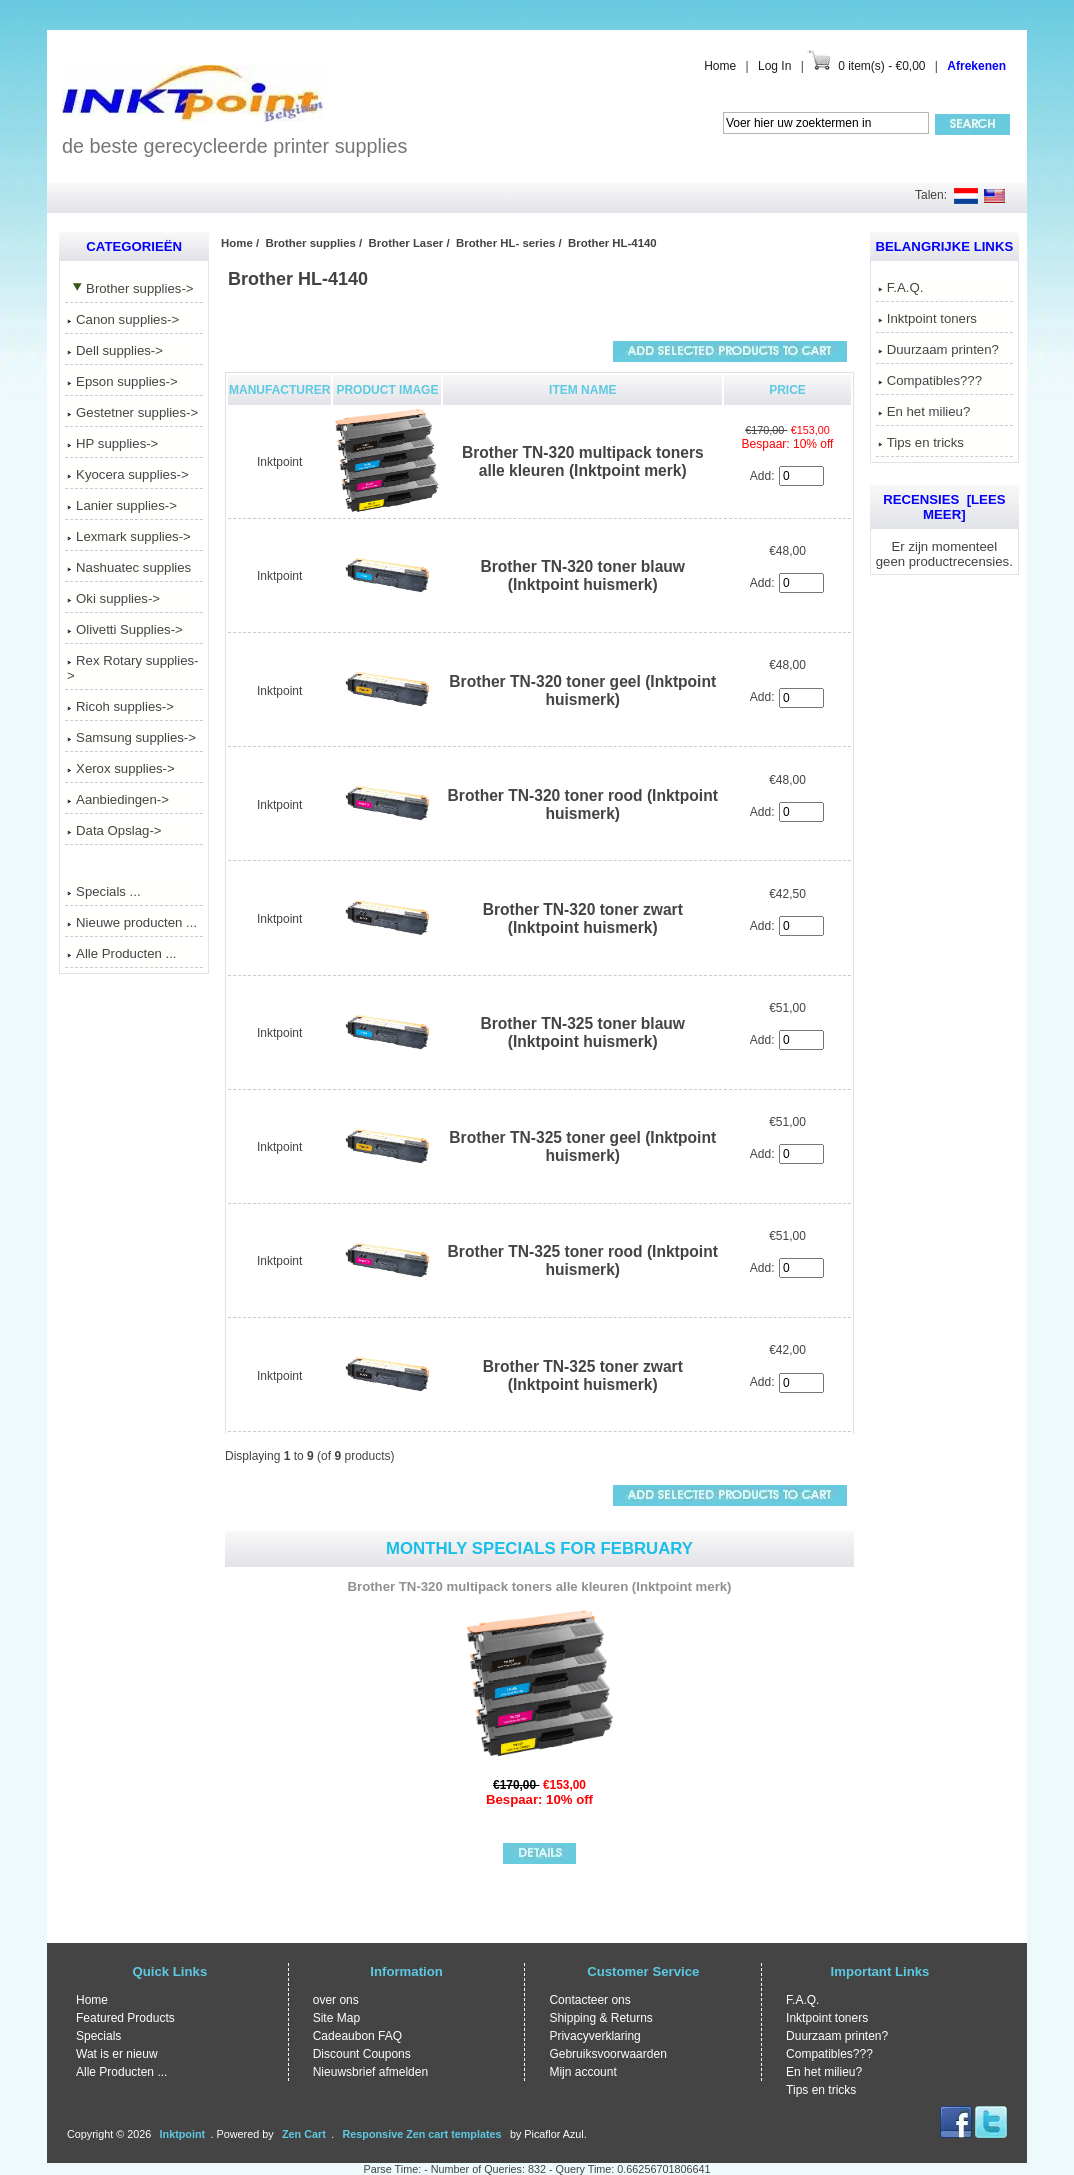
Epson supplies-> (122, 381)
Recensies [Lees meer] (944, 507)
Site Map (336, 2018)
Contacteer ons (589, 2000)
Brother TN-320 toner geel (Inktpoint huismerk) (582, 690)
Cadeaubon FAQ (357, 2036)
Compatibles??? (930, 380)
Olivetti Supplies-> (125, 629)
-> (130, 288)
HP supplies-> (112, 443)
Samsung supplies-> (131, 737)
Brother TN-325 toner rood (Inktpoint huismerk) (583, 1260)
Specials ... (104, 891)
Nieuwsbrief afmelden (370, 2072)
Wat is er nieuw (117, 2054)
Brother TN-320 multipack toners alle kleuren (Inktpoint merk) (583, 461)
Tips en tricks (921, 442)
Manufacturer (279, 390)
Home (720, 66)
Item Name (582, 390)
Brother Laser (406, 243)
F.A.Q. (901, 287)
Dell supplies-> (115, 350)
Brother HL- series (505, 243)
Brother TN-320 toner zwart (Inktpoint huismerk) (583, 918)
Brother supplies (310, 243)
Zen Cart (304, 2134)
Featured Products (125, 2018)
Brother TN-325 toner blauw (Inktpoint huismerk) (583, 1032)
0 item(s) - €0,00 (881, 66)
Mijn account (582, 2072)
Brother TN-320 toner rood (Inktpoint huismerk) (583, 804)
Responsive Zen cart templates (422, 2134)
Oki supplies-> (113, 598)
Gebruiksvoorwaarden (607, 2054)
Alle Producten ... (121, 953)
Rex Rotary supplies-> (132, 668)
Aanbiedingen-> (118, 799)
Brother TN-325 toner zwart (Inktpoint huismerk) (583, 1375)
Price (787, 390)
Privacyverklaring (594, 2036)
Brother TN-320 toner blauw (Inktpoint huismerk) (583, 575)
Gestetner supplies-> (132, 412)
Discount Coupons (362, 2054)
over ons (336, 2000)
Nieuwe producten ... (132, 922)
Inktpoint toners (927, 318)
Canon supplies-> (123, 319)
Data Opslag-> (114, 830)
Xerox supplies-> (121, 768)
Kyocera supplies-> (128, 474)
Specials (98, 2036)
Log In (774, 66)
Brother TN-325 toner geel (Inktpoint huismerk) (582, 1146)
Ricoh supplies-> (120, 706)
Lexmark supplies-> (129, 536)
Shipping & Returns (600, 2018)
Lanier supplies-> (122, 505)
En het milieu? (924, 411)
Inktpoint (279, 462)
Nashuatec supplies (129, 567)
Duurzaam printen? (938, 349)
